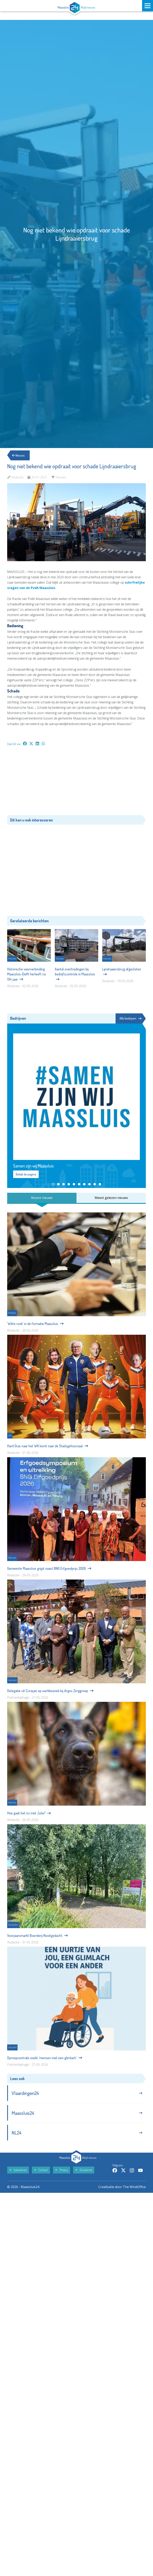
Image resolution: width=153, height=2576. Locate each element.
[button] (53, 1184)
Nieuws (18, 455)
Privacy (61, 2170)
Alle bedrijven (130, 1018)
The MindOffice (134, 2187)
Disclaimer (83, 2170)
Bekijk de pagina (26, 1174)
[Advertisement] (76, 782)
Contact (41, 2170)
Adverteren (18, 2170)
